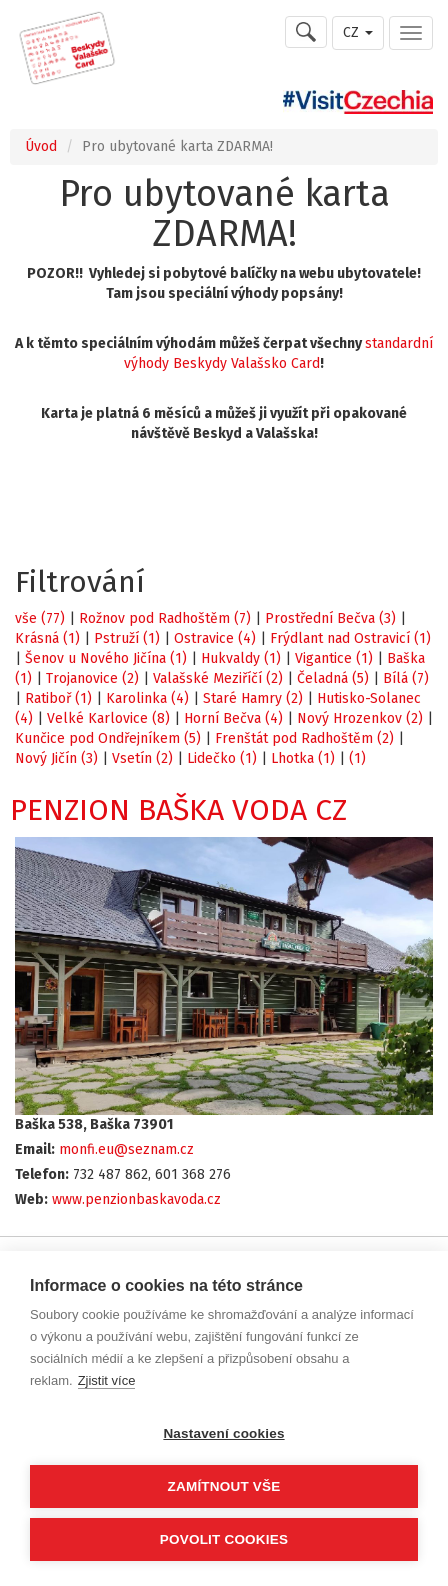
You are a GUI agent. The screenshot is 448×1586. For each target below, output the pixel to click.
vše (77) (40, 618)
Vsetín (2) (142, 758)
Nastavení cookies (223, 1433)
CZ (358, 32)
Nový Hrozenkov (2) (360, 718)
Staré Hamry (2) (253, 698)
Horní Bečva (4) (233, 718)
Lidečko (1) (222, 758)
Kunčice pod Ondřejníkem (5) (108, 738)
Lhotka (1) (303, 758)
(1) (357, 758)
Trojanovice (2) (92, 678)
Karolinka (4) (147, 698)
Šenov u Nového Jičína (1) (106, 658)
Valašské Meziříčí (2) (218, 678)
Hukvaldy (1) (241, 658)
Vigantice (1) (334, 658)
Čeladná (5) (333, 678)
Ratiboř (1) (58, 698)
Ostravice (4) (215, 638)
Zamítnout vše (224, 1486)
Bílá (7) (406, 678)
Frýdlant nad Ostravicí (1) (350, 638)
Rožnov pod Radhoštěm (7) (165, 618)
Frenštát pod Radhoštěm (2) (304, 738)
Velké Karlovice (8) (108, 718)
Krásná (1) (47, 638)
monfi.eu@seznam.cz (126, 1149)
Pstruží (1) (127, 638)
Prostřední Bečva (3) (330, 618)
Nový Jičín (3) (56, 758)
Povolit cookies (224, 1539)
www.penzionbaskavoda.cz (136, 1199)
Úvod (41, 146)
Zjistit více (107, 1380)
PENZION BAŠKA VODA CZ (178, 810)
